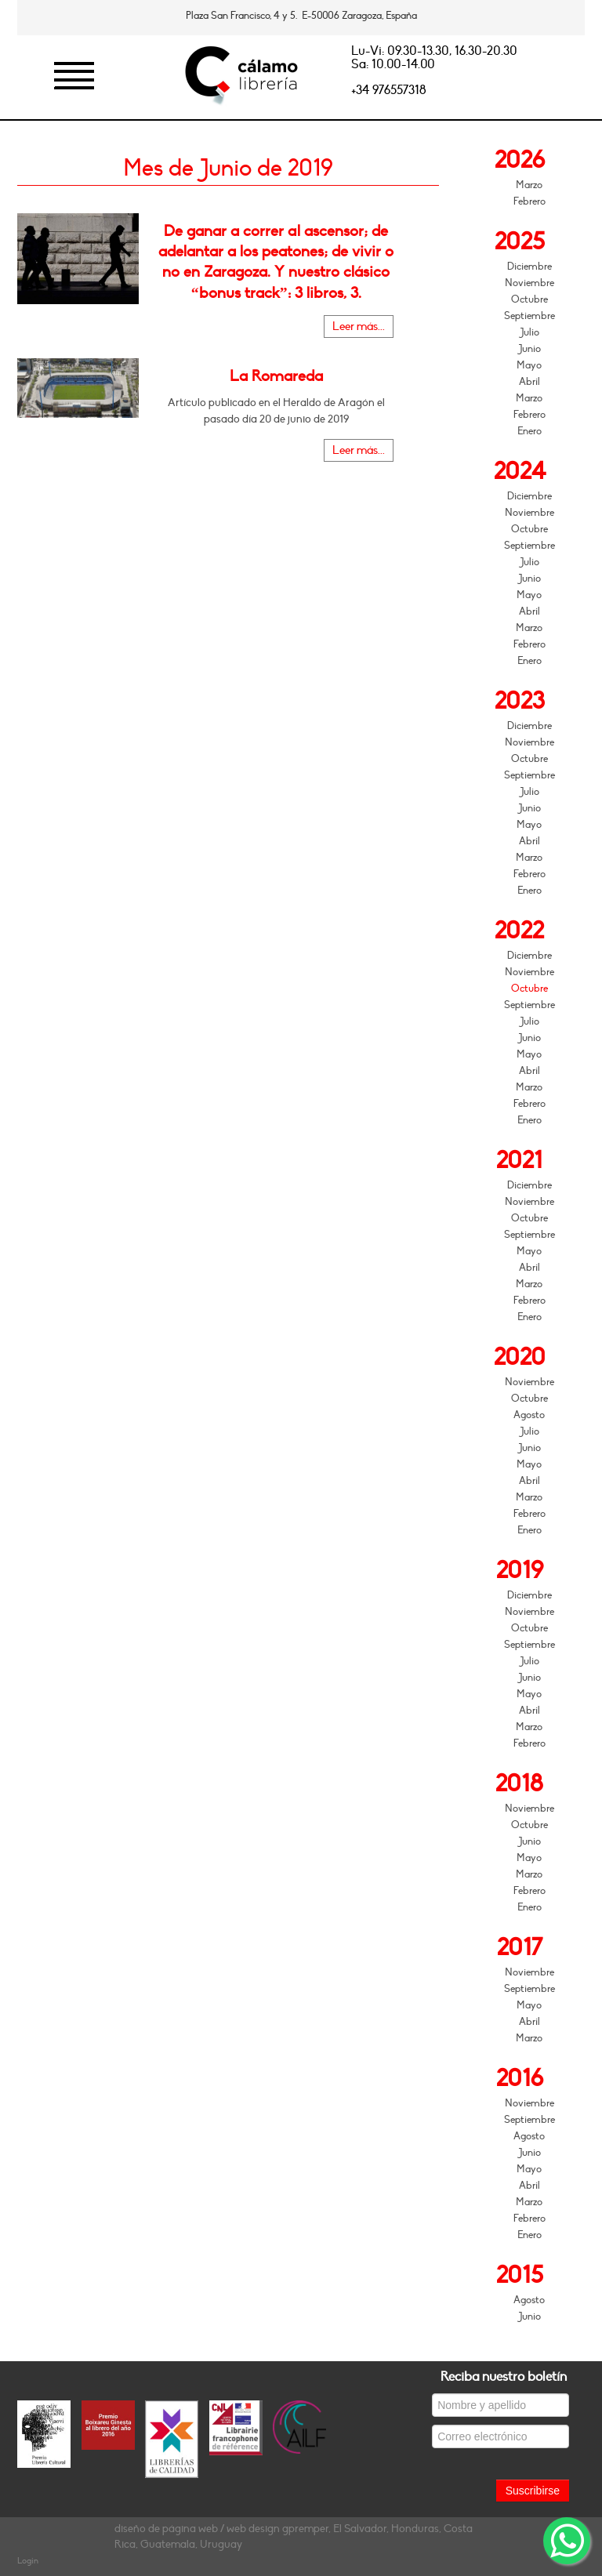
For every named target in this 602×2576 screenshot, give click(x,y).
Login (27, 2561)
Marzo (529, 185)
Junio (529, 349)
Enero (529, 431)
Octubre (529, 299)
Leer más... (358, 326)
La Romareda (276, 376)
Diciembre (529, 266)
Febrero (529, 201)
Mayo (529, 365)
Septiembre (529, 316)
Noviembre (529, 283)
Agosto (529, 1415)
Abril (529, 382)
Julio (529, 332)
